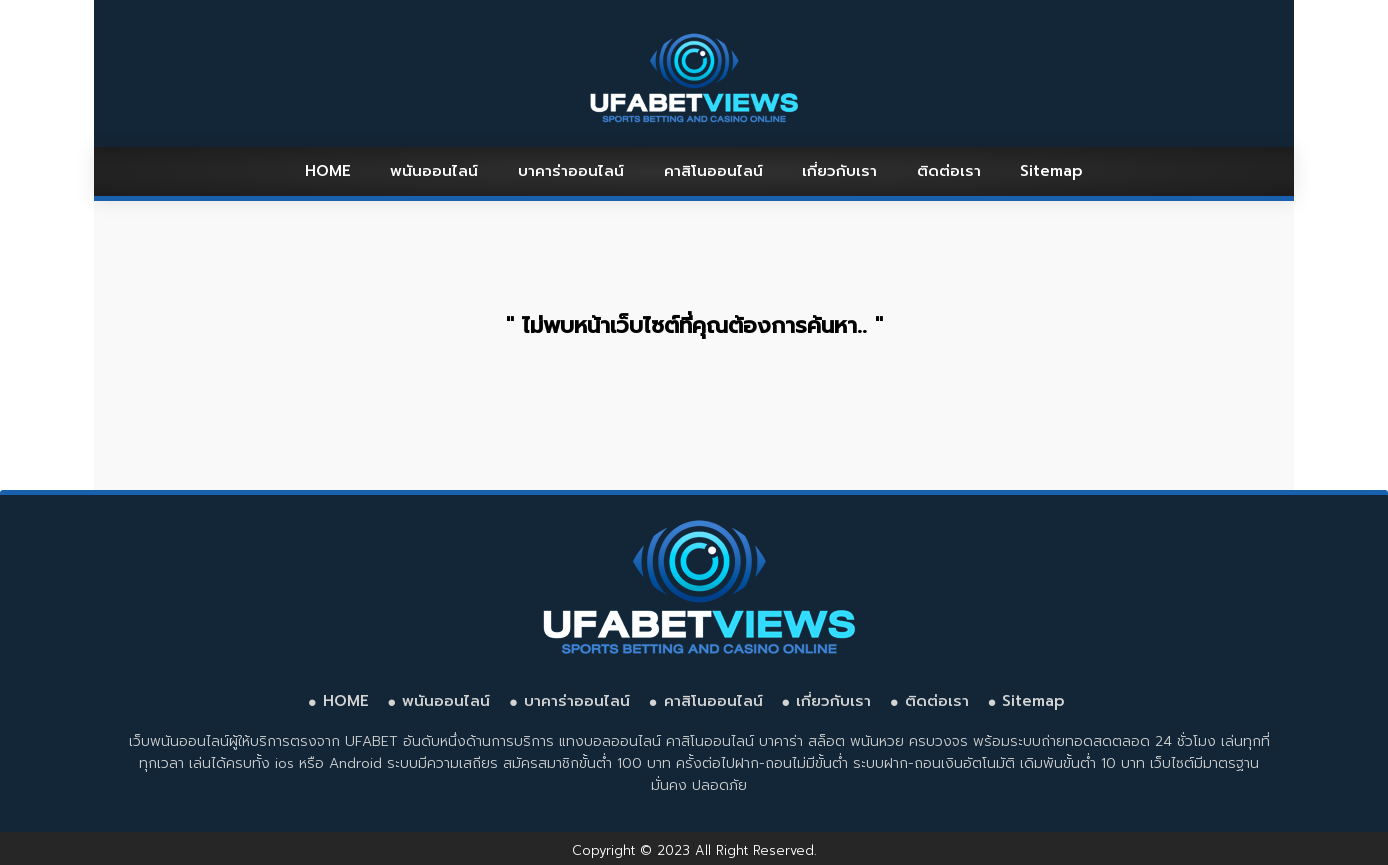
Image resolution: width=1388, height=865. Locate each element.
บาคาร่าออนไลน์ (571, 171)
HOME (328, 171)
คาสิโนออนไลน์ (713, 171)
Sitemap (1051, 171)
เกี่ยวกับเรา (839, 171)
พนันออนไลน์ (434, 171)
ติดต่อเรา (949, 171)
